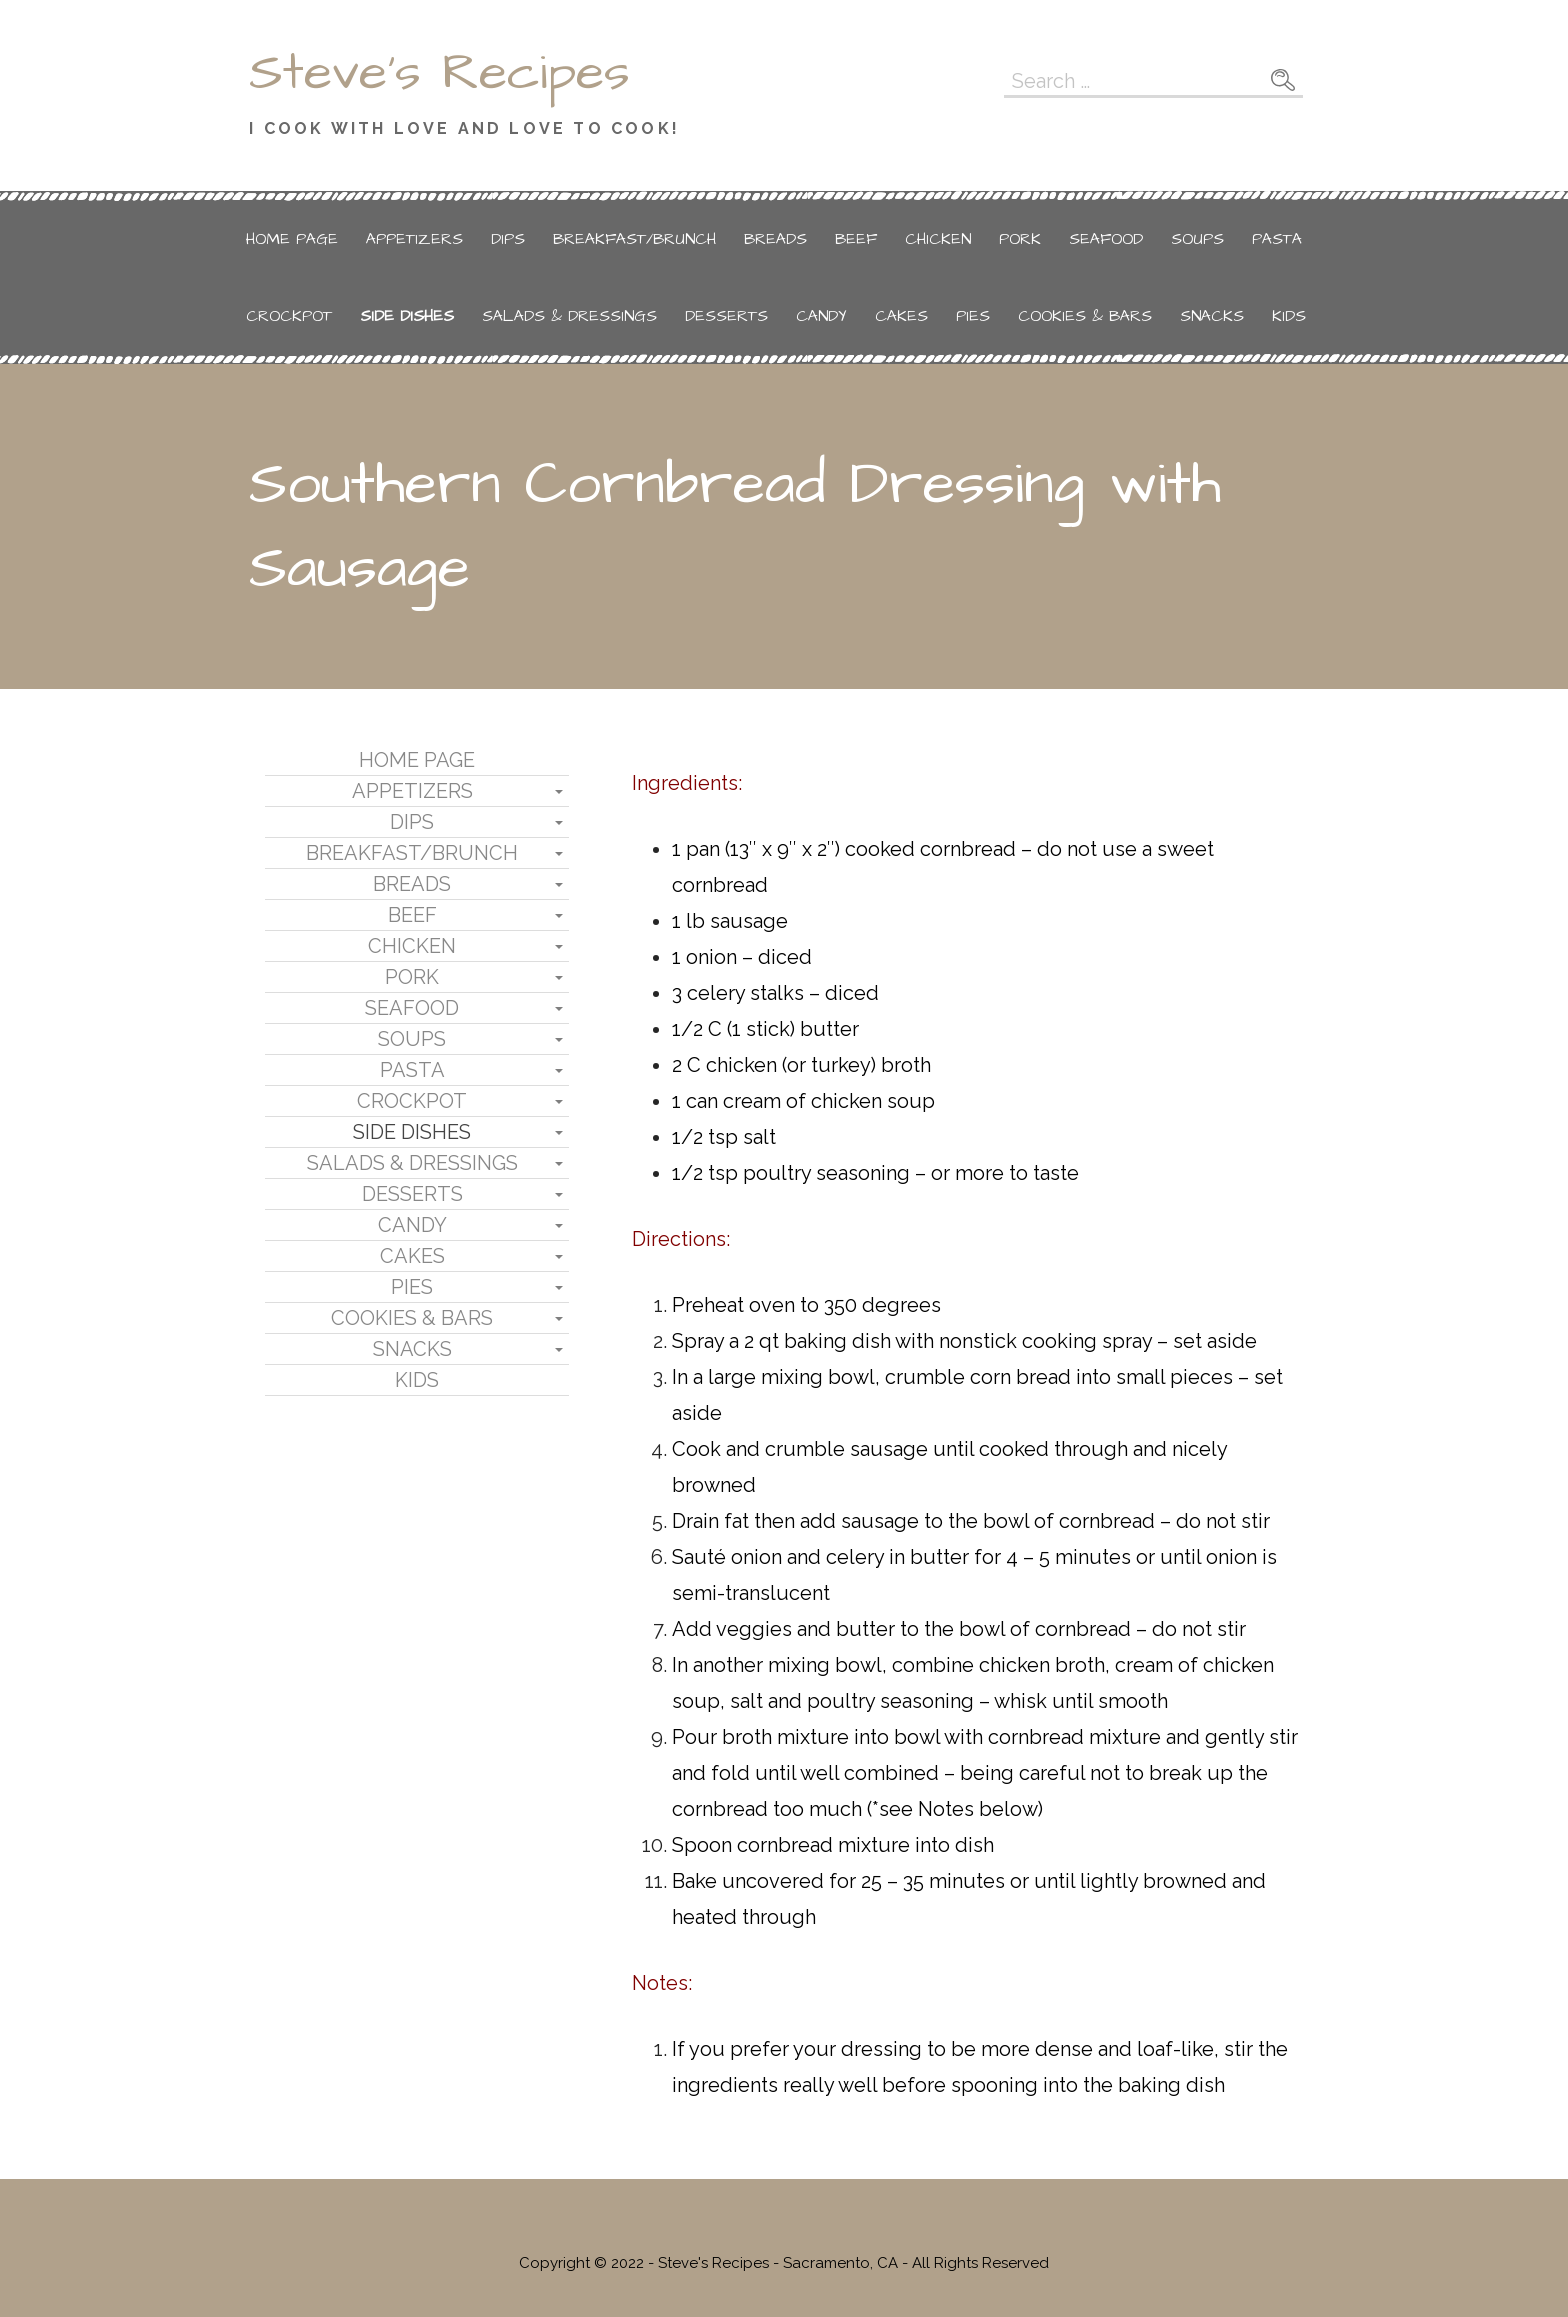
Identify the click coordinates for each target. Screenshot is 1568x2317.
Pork (1020, 239)
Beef (856, 239)
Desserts (726, 316)
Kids (1289, 316)
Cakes (901, 316)
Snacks (1212, 316)
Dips (508, 239)
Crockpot (289, 316)
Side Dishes (407, 316)
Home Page (292, 239)
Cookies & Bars (1085, 316)
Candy (821, 316)
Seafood (1106, 239)
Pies (973, 316)
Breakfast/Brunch (634, 239)
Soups (1197, 239)
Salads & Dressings (569, 316)
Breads (775, 239)
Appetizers (414, 239)
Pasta (1277, 239)
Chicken (938, 239)
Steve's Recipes (439, 73)
